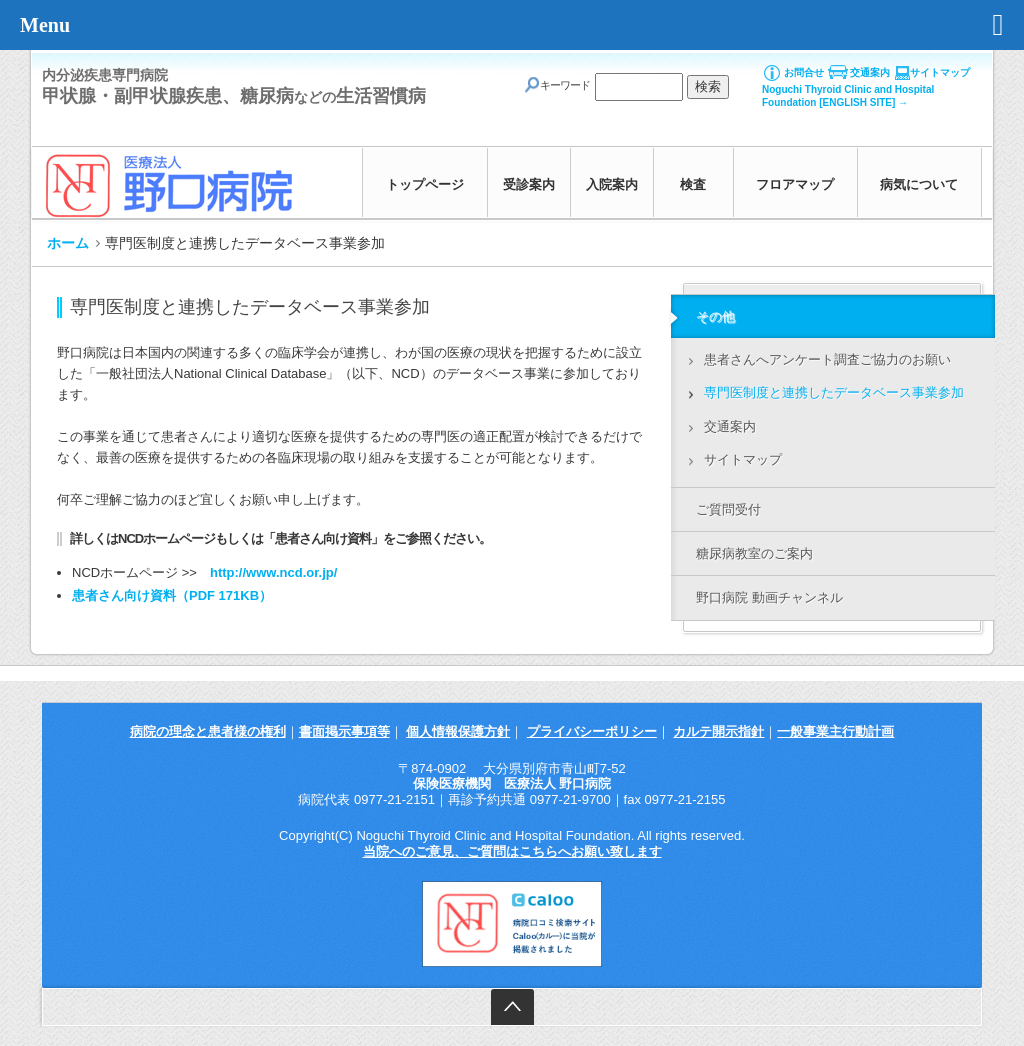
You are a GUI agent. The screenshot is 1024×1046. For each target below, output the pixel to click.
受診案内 (529, 184)
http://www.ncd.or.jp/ (273, 572)
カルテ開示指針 (718, 731)
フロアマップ (795, 184)
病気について (919, 184)
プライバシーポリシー (592, 731)
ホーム (68, 243)
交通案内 (870, 72)
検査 (693, 184)
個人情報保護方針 (458, 731)
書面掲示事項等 (344, 731)
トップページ (425, 184)
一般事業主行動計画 (835, 731)
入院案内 (612, 184)
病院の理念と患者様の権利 (208, 731)
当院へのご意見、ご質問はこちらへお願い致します (512, 851)
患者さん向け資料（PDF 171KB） (172, 595)
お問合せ (804, 72)
